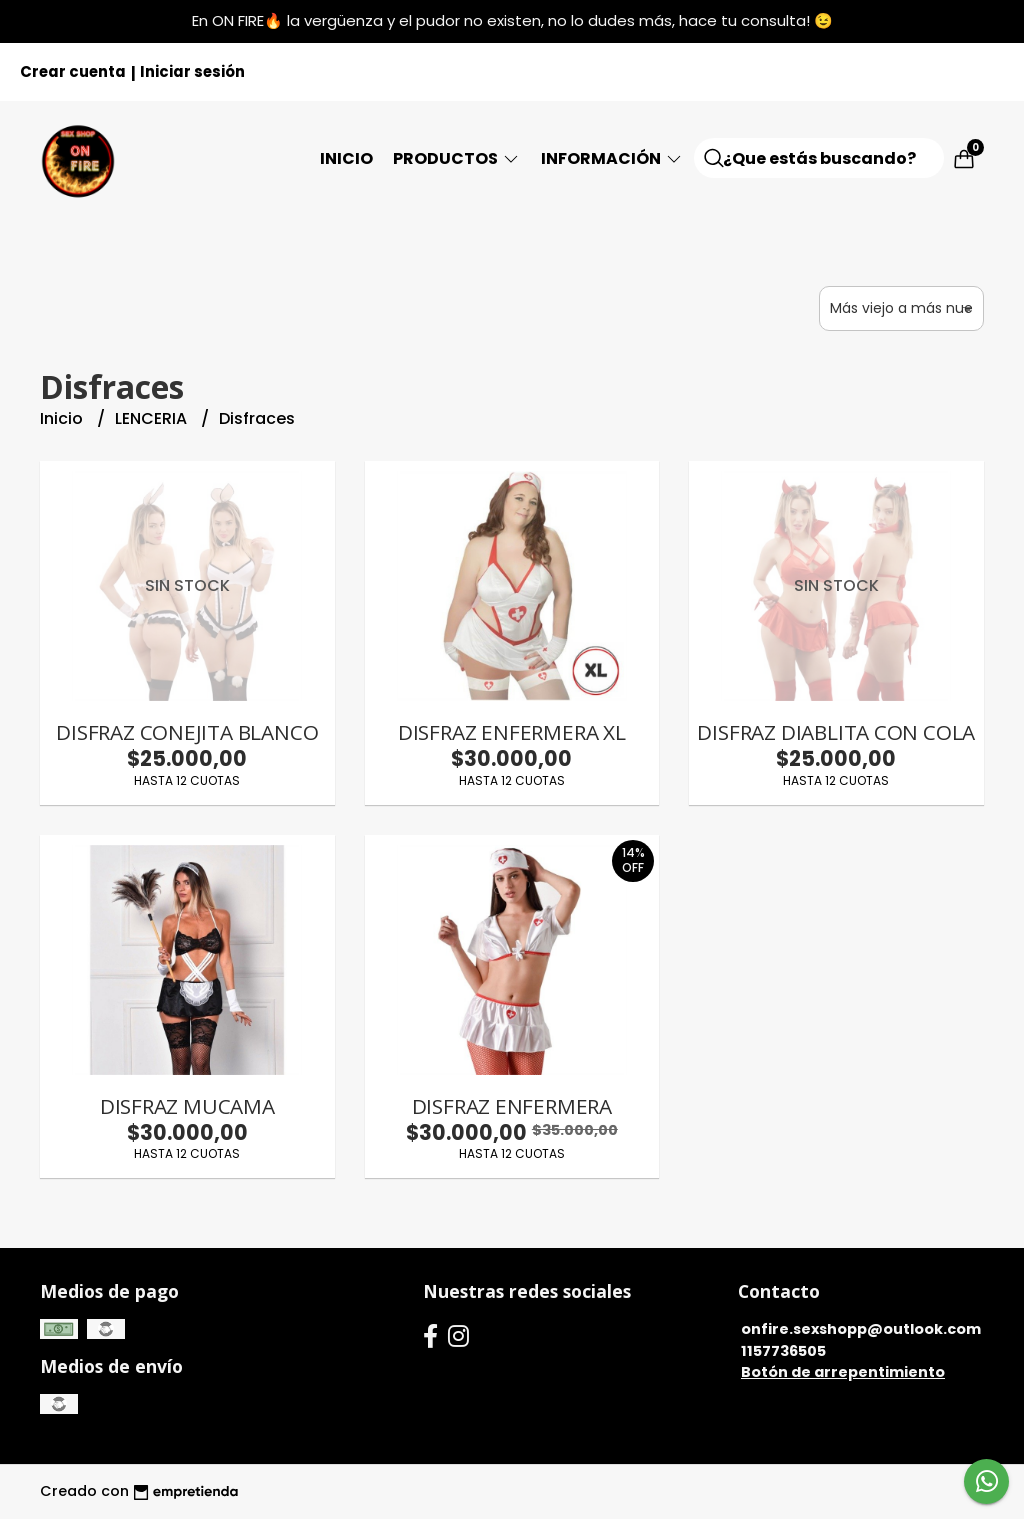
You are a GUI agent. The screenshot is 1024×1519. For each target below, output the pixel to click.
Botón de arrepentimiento (843, 1372)
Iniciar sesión (192, 71)
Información (612, 158)
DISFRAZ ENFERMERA (512, 1106)
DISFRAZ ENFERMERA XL (512, 732)
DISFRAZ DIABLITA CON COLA (836, 732)
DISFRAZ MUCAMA (187, 1106)
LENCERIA (153, 418)
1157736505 (783, 1351)
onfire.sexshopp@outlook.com (861, 1329)
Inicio (346, 158)
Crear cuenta (73, 71)
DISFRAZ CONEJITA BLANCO (187, 732)
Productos (457, 158)
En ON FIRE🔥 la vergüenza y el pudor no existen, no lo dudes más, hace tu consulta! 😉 (512, 20)
